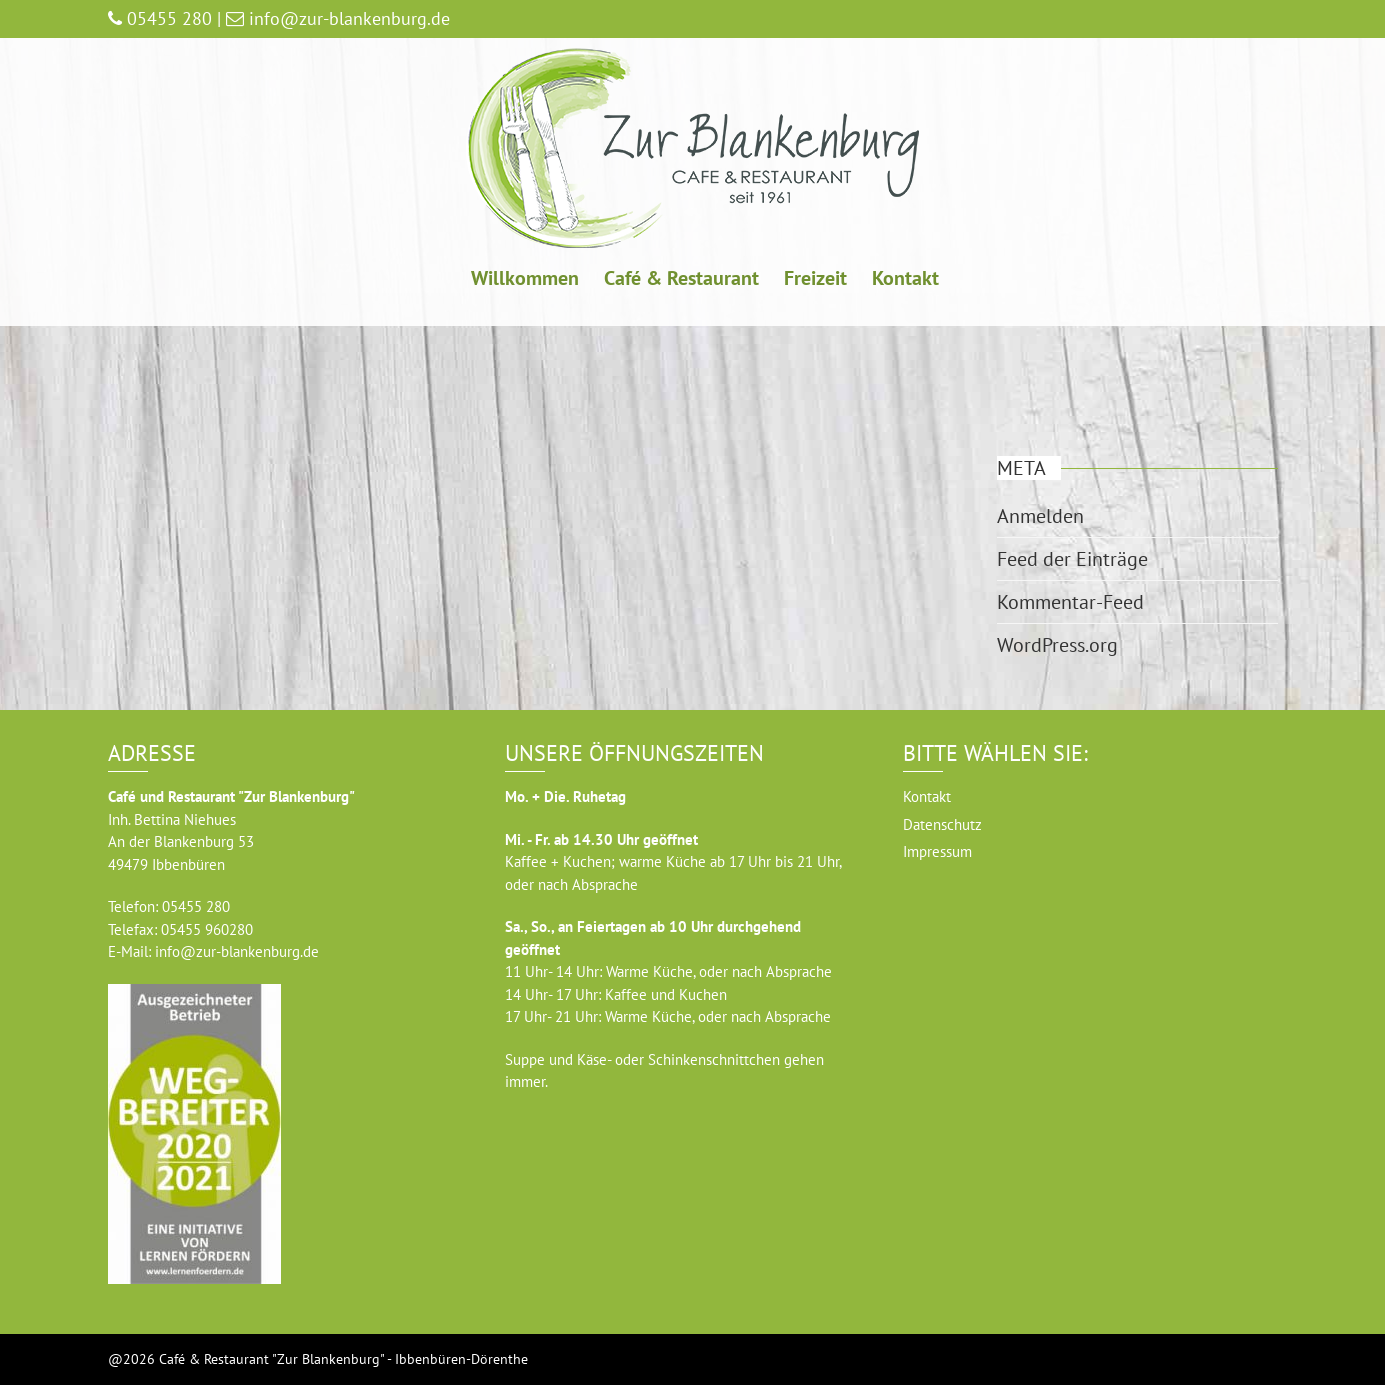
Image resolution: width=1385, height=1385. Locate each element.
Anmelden (1040, 516)
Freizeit (815, 278)
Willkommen (525, 278)
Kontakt (905, 278)
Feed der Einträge (1072, 559)
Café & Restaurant (681, 278)
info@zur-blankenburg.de (237, 951)
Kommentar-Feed (1070, 602)
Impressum (937, 851)
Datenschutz (942, 824)
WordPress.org (1057, 645)
